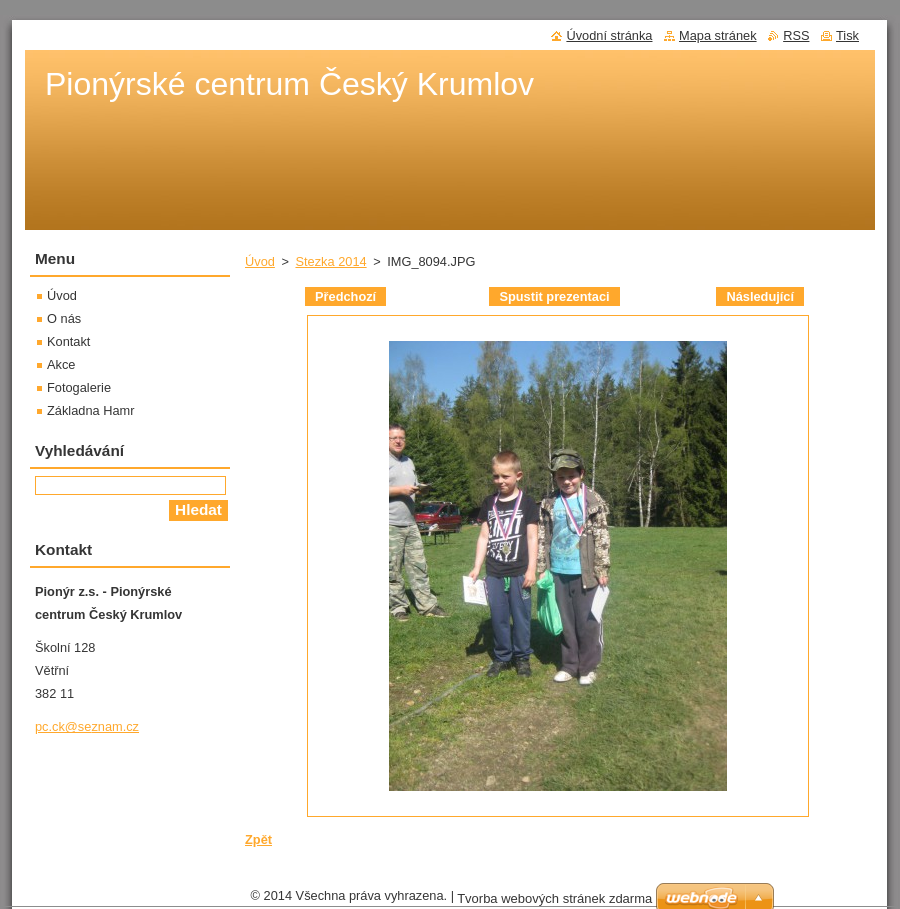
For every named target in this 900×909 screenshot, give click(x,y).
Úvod (260, 261)
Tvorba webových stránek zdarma (554, 898)
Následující (760, 296)
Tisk (847, 35)
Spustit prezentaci (554, 296)
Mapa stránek (718, 35)
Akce (61, 364)
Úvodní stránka (609, 35)
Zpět (258, 839)
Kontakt (68, 341)
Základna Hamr (90, 410)
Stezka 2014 (330, 261)
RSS (796, 35)
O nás (64, 318)
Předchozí (345, 296)
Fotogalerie (79, 387)
